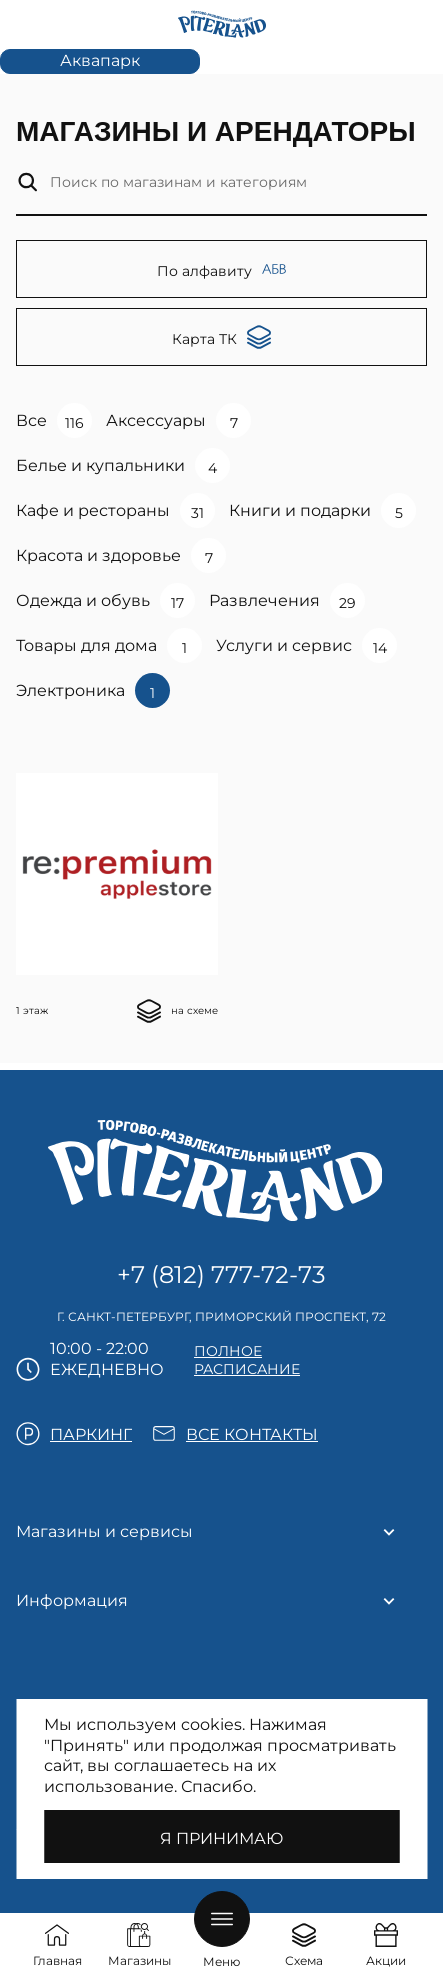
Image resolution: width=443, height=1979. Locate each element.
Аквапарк (100, 60)
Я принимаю (221, 1838)
